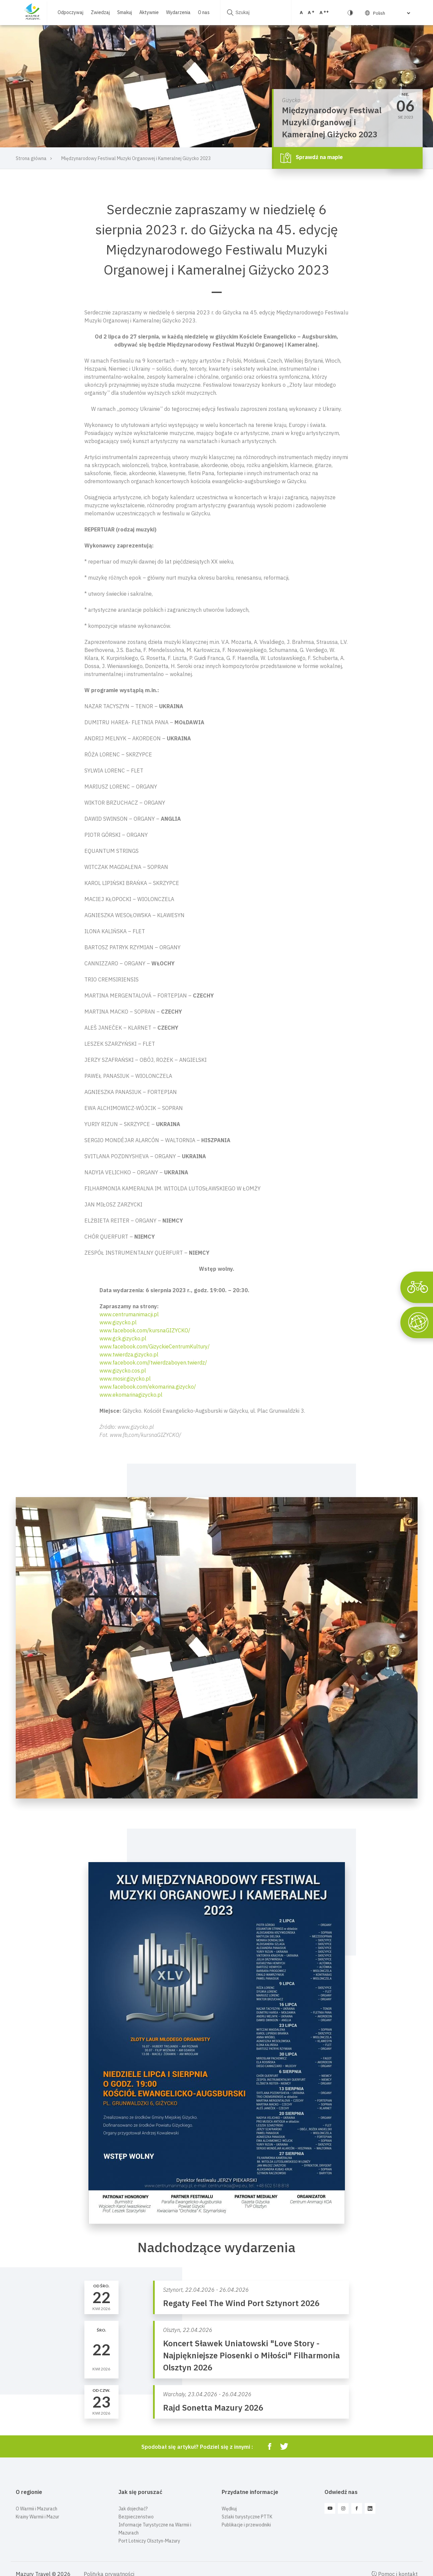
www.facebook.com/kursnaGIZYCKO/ (144, 1330)
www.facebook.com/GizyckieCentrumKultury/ (154, 1346)
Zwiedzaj (100, 12)
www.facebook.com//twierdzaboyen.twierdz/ (153, 1362)
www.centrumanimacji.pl (129, 1314)
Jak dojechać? (133, 2509)
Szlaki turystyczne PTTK (247, 2517)
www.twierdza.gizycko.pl (128, 1354)
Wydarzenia (178, 12)
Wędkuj (229, 2509)
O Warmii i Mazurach (36, 2509)
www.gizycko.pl (118, 1322)
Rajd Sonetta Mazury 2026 (213, 2407)
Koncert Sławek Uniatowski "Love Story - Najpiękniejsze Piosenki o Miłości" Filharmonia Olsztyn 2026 (251, 2355)
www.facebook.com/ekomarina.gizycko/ (147, 1386)
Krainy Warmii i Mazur (37, 2517)
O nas (204, 12)
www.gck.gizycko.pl (122, 1338)
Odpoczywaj (70, 12)
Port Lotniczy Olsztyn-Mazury (149, 2541)
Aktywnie (149, 12)
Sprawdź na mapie (311, 158)
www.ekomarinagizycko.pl (130, 1394)
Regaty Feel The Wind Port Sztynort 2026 (241, 2303)
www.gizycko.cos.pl (122, 1370)
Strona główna (31, 158)
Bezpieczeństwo (136, 2517)
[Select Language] (391, 13)
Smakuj (124, 12)
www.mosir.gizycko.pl (125, 1378)
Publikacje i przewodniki (246, 2525)
